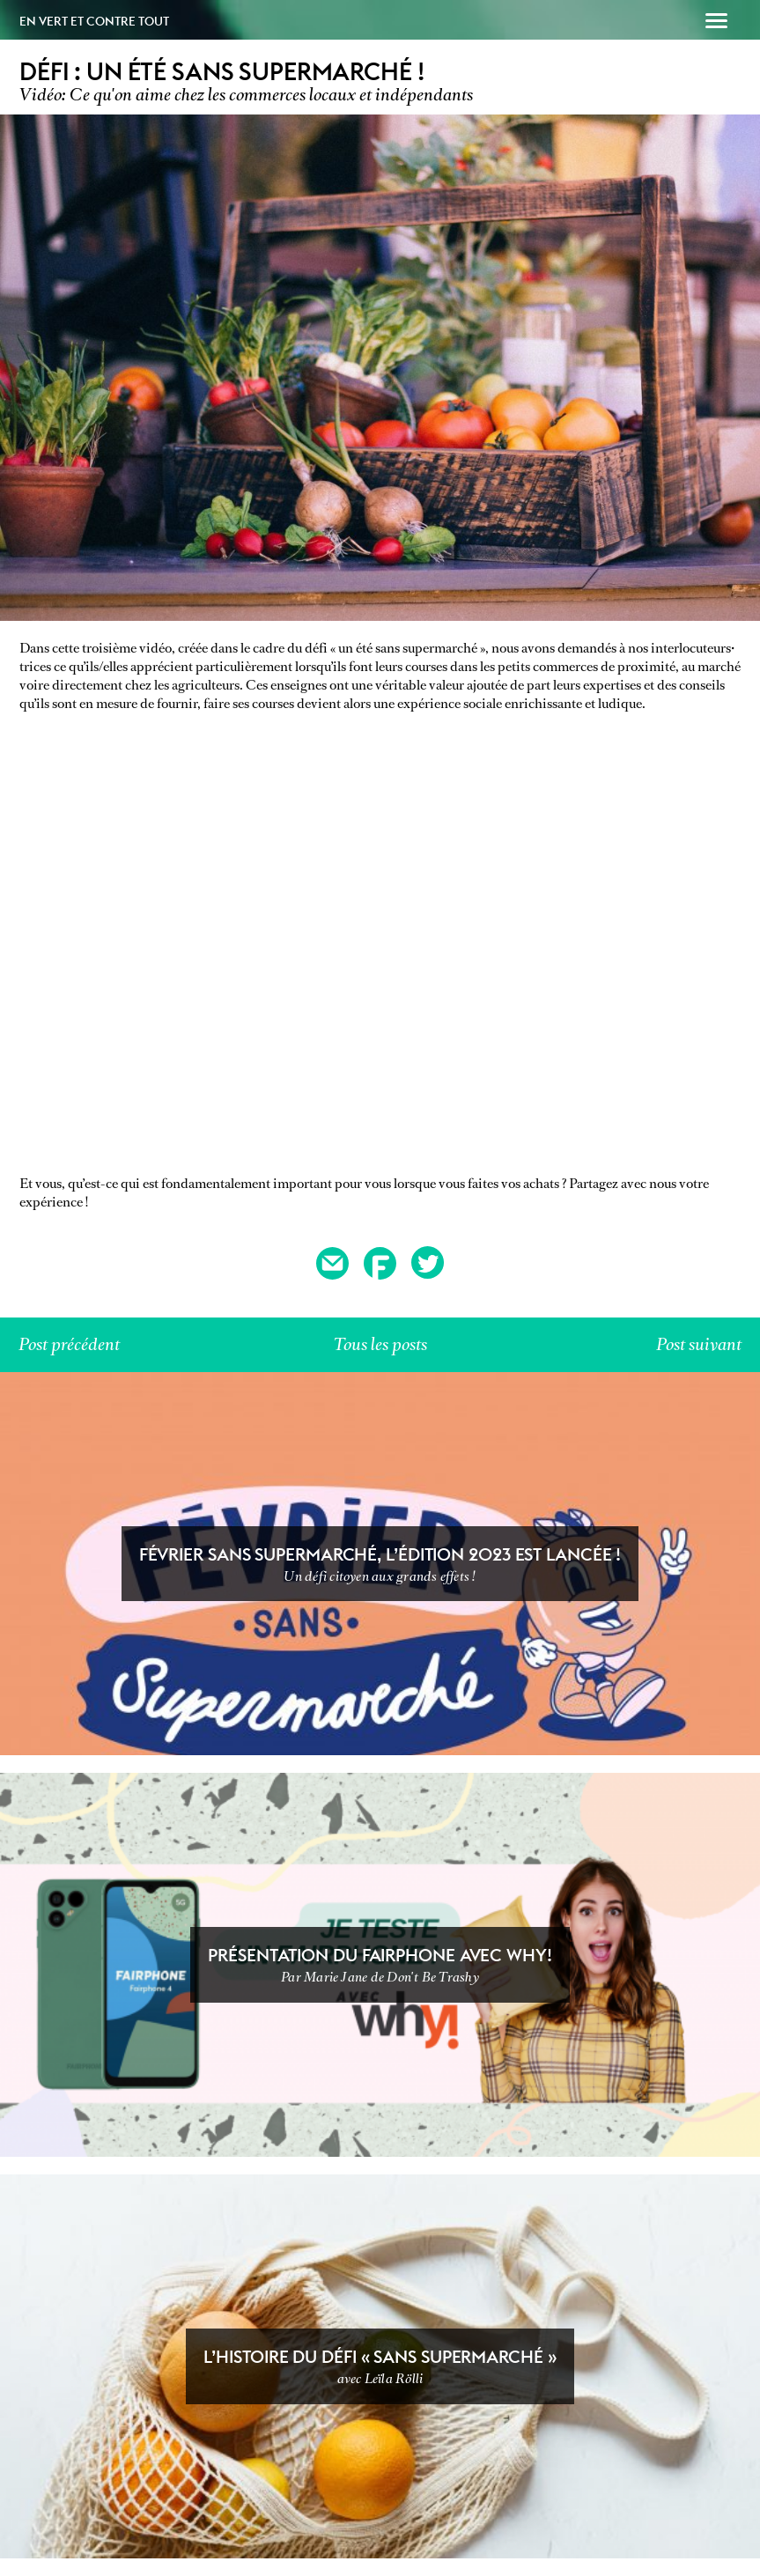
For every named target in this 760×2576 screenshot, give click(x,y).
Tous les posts (380, 1344)
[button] (716, 23)
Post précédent (69, 1344)
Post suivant (699, 1344)
